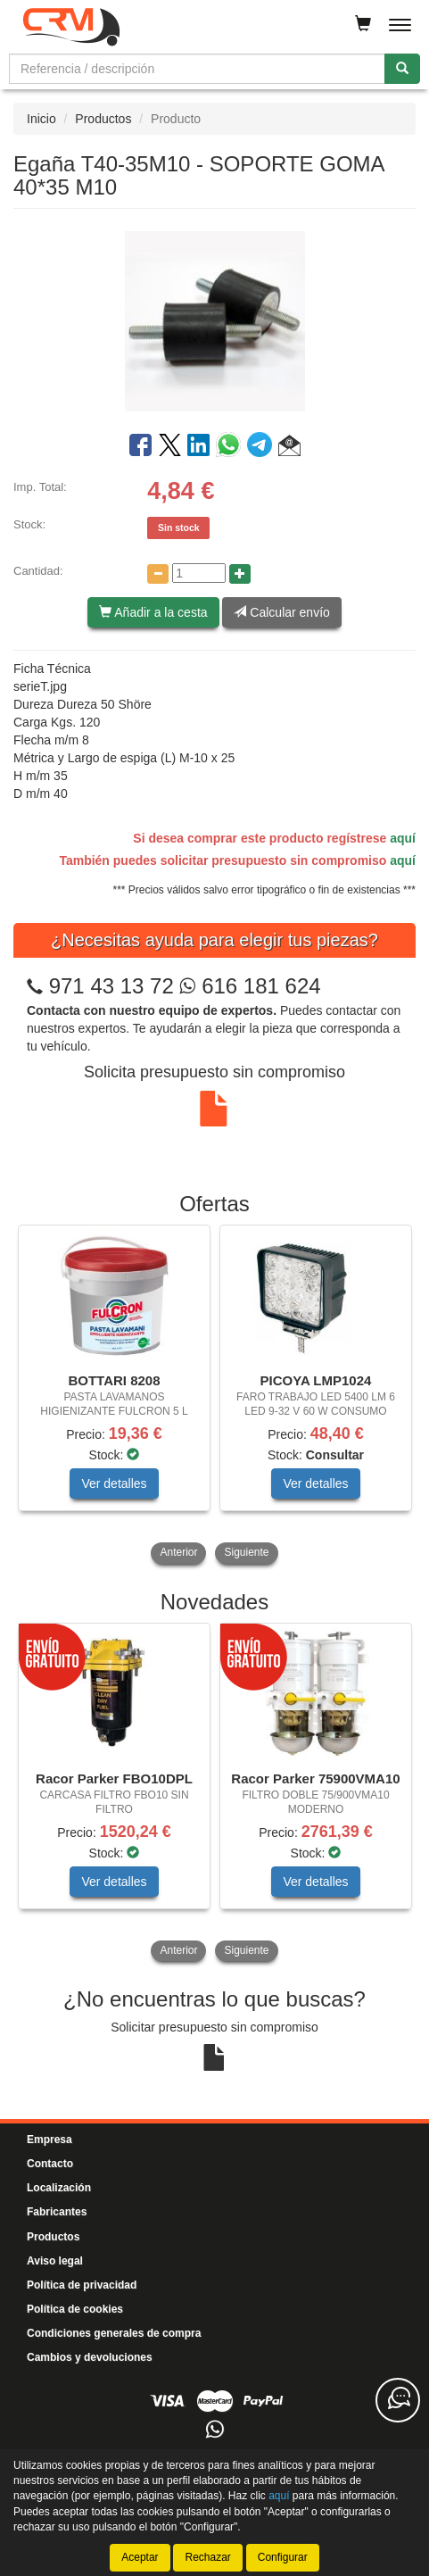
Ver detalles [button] (113, 1483)
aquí (403, 838)
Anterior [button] (178, 1552)
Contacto (50, 2163)
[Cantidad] (199, 573)
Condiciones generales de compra (114, 2333)
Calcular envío (281, 612)
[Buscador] (197, 69)
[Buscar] (402, 69)
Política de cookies (75, 2309)
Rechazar (207, 2557)
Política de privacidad (81, 2285)
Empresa (49, 2139)
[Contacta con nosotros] (397, 2400)
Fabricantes (57, 2212)
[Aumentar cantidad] (240, 574)
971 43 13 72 (111, 986)
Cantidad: (38, 571)
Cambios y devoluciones (90, 2357)
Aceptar (139, 2557)
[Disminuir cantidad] (158, 574)
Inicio (41, 119)
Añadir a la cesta (153, 612)
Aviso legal (55, 2261)
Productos (103, 119)
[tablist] (214, 1396)
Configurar (283, 2557)
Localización (59, 2187)
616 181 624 (249, 986)
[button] (289, 448)
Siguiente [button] (246, 1552)
